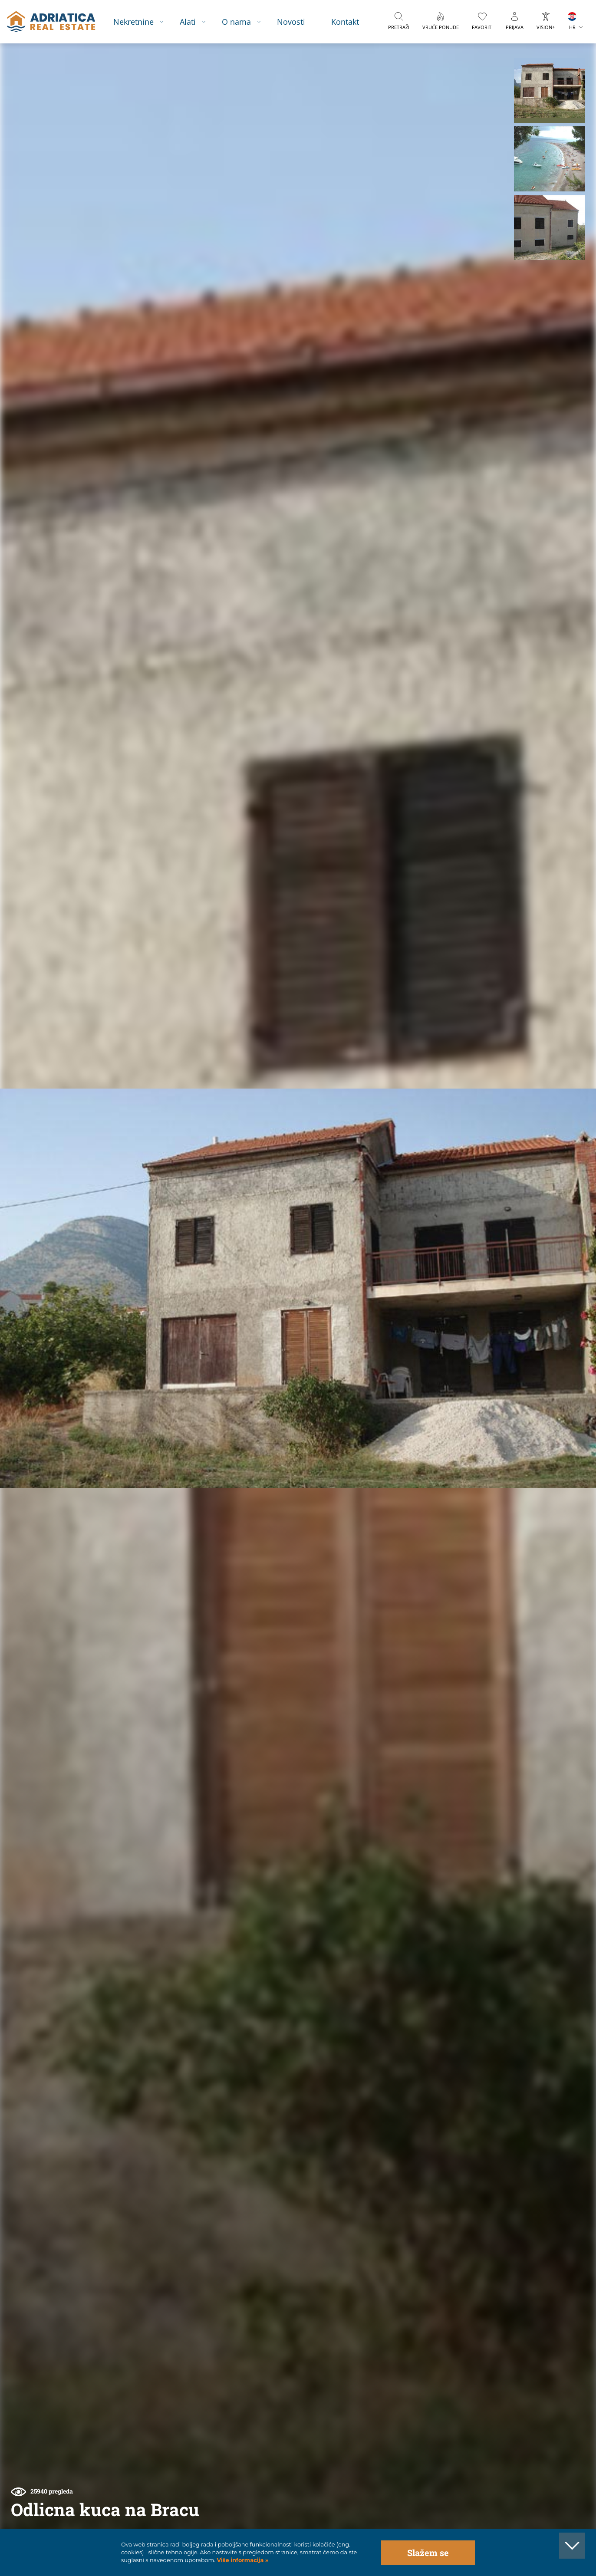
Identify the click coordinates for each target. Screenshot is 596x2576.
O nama (236, 21)
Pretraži (398, 27)
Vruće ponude (440, 27)
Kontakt (345, 21)
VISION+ (546, 27)
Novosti (291, 21)
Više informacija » (241, 2560)
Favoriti (482, 27)
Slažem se (428, 2552)
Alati (188, 21)
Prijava (515, 27)
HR (572, 27)
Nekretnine (133, 21)
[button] (549, 90)
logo (51, 21)
